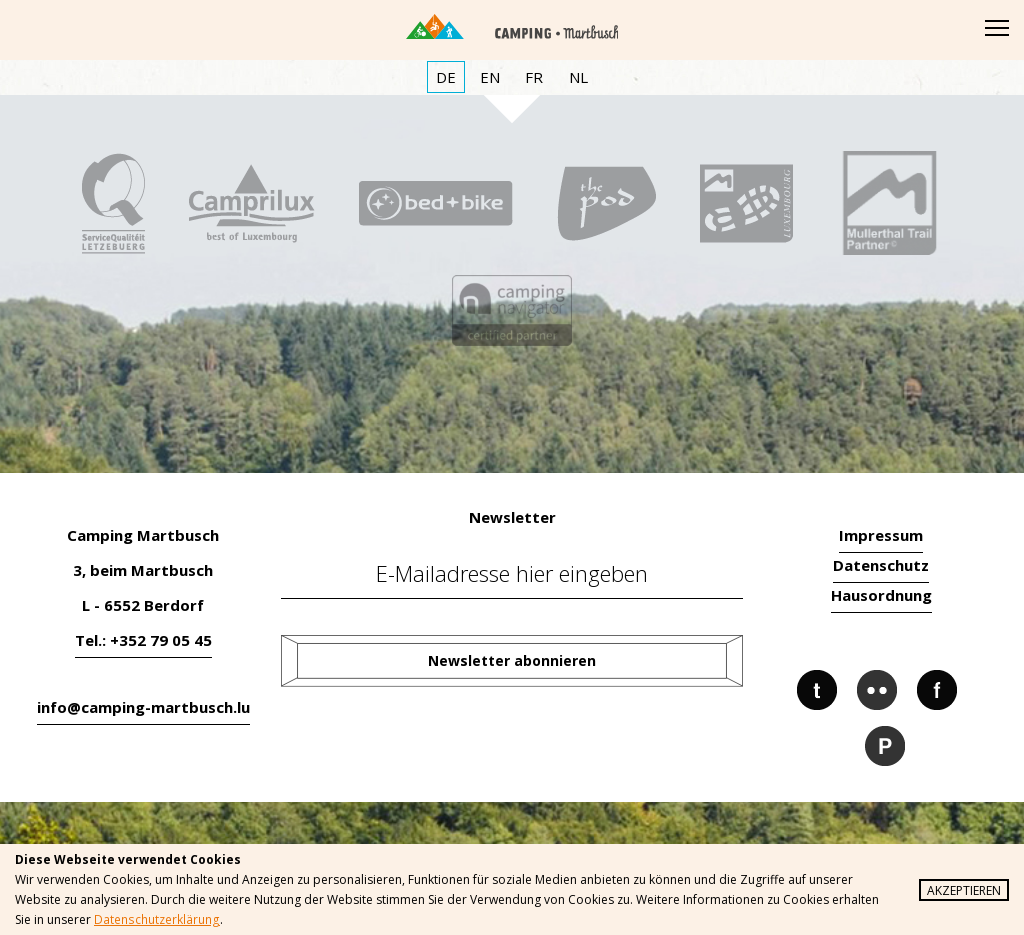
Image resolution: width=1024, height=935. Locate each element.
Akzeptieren (964, 890)
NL (578, 77)
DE (446, 77)
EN (490, 77)
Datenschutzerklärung (156, 919)
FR (534, 77)
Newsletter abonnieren (512, 660)
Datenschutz (881, 565)
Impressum (881, 535)
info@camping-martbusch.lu (143, 707)
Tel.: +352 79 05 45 (143, 640)
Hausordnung (881, 595)
